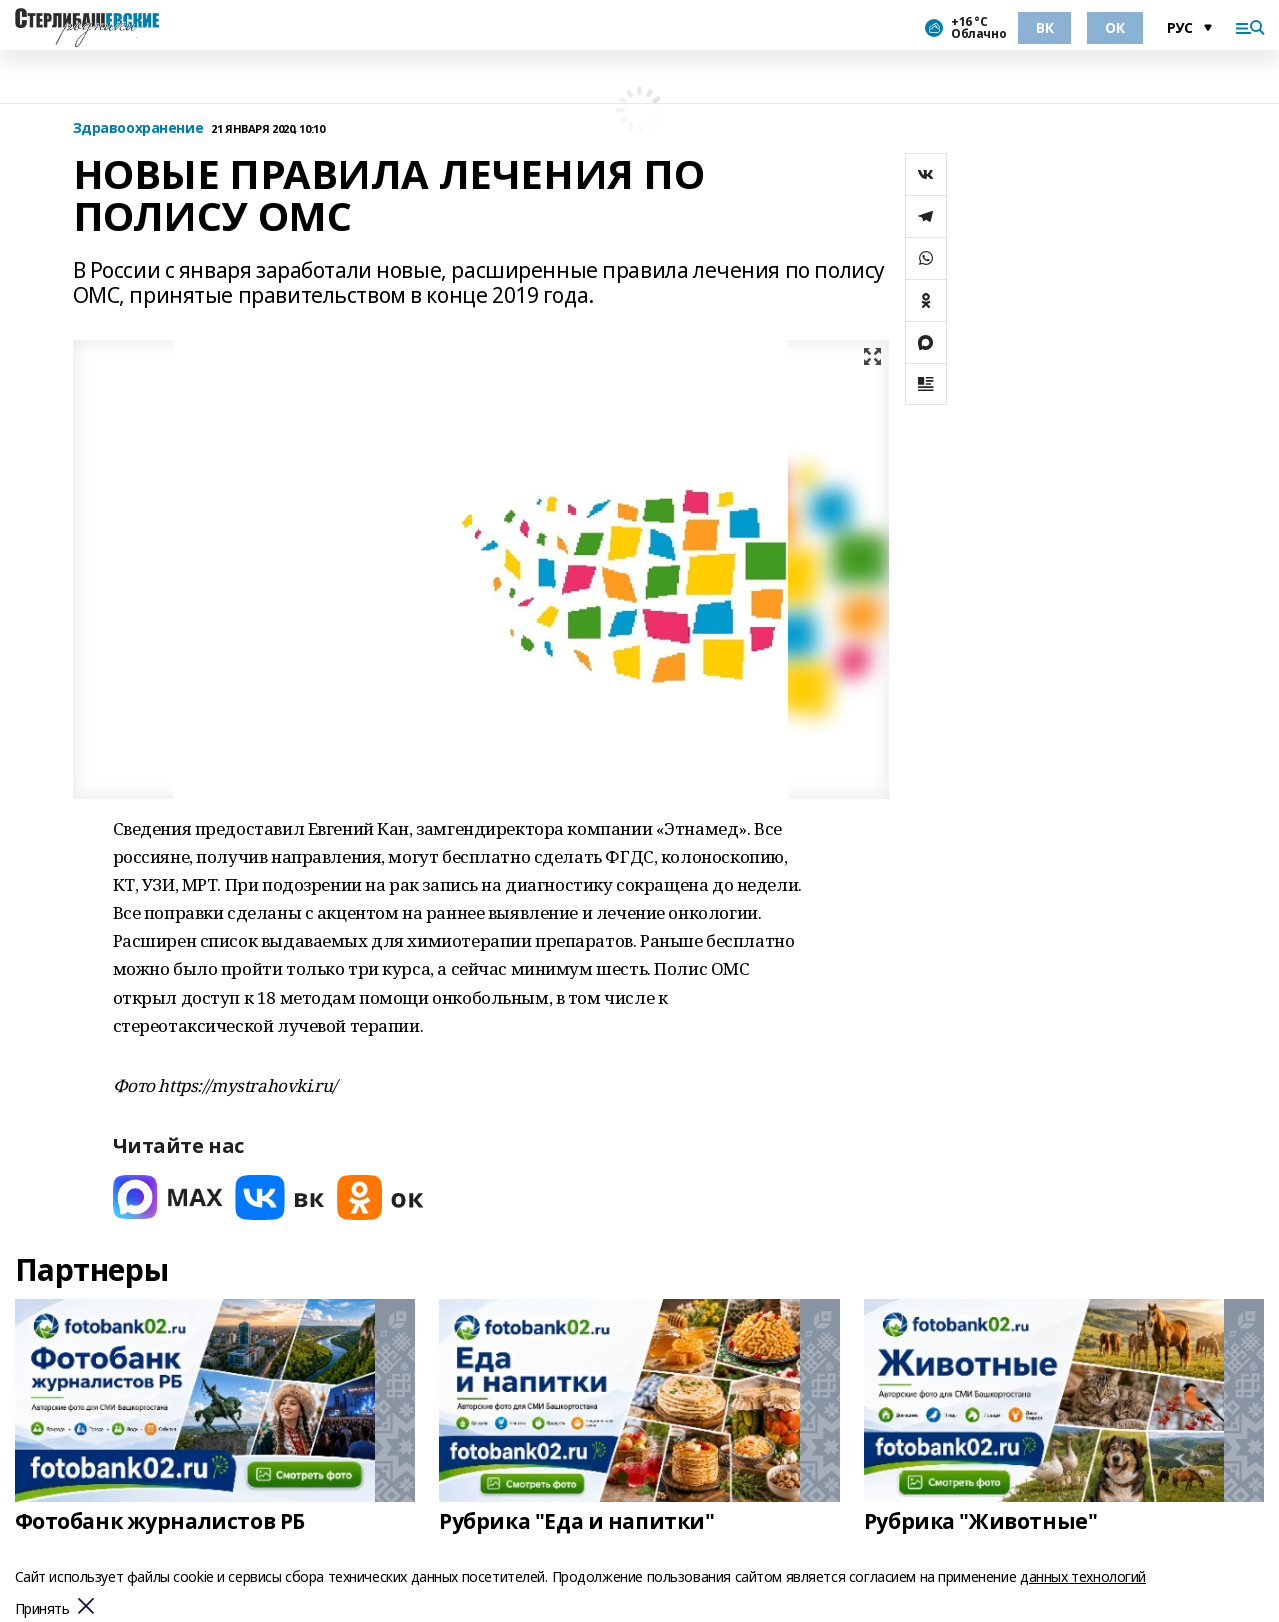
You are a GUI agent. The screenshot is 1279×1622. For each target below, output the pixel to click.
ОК (1114, 27)
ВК (1044, 27)
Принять (42, 1609)
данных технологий (1083, 1576)
